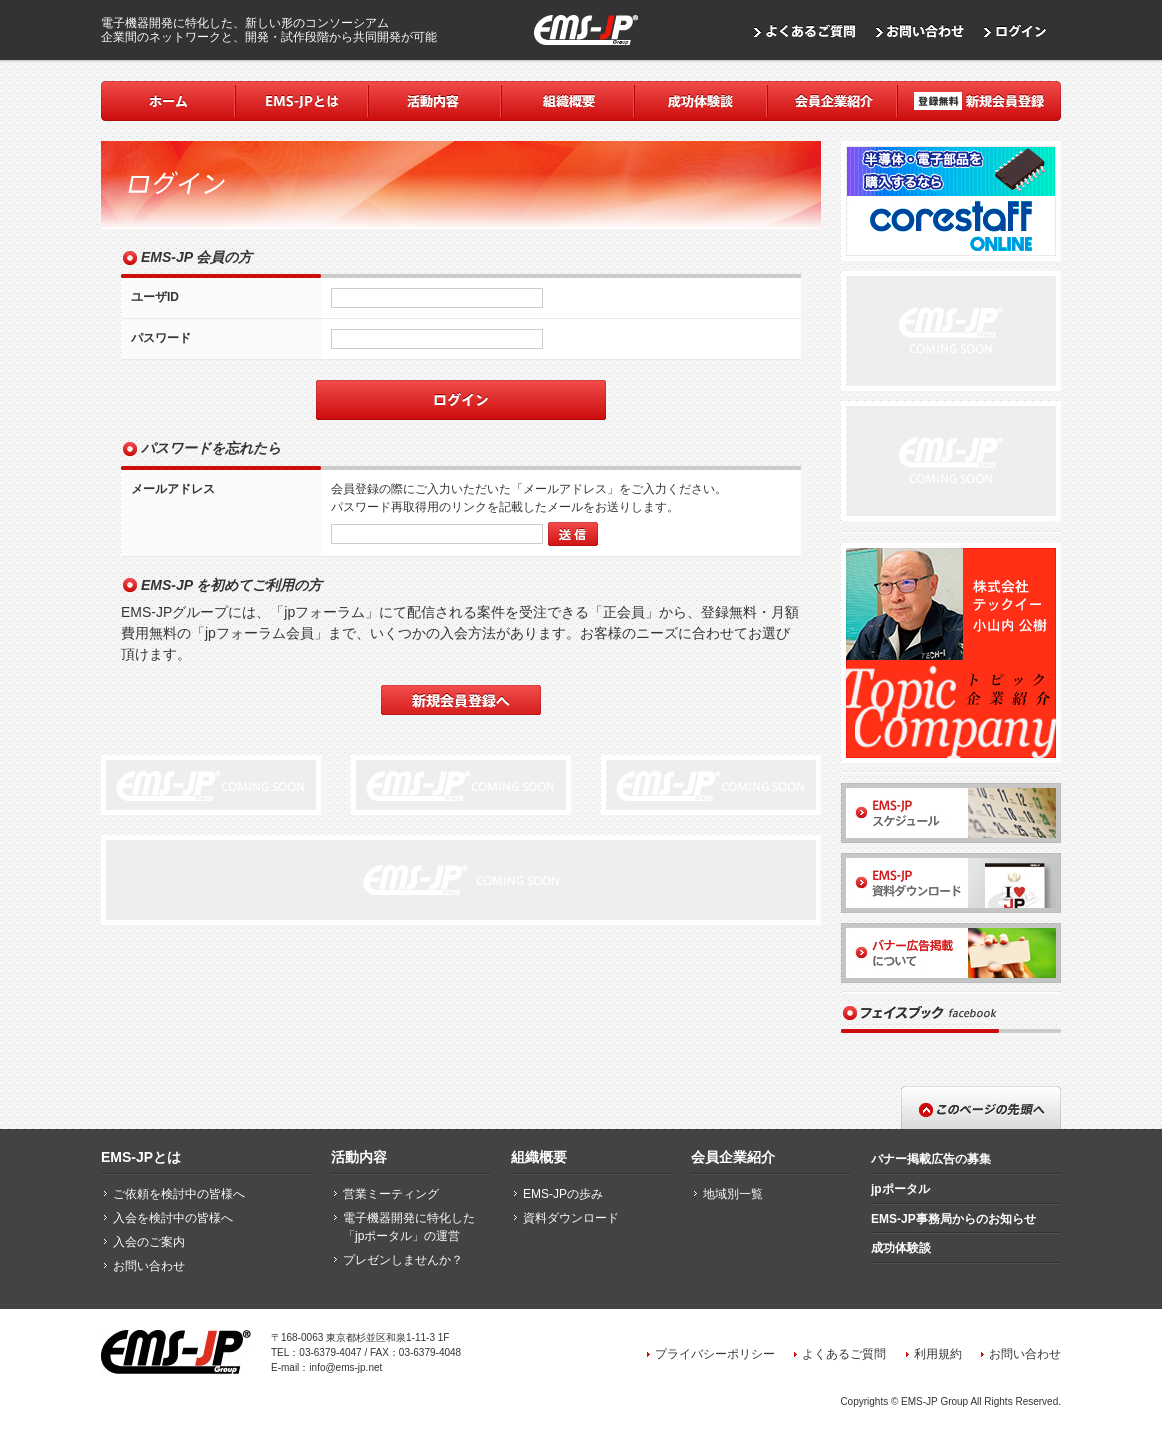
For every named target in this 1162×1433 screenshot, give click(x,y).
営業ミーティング (391, 1194)
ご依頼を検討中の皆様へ (179, 1194)
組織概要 (539, 1157)
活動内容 (359, 1157)
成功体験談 (901, 1248)
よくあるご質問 (844, 1354)
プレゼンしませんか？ (403, 1260)
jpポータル (900, 1189)
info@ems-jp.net (345, 1367)
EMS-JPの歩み (563, 1194)
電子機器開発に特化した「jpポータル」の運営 (409, 1227)
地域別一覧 (733, 1194)
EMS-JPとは (141, 1157)
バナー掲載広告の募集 (931, 1159)
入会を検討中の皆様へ (173, 1218)
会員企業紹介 (733, 1157)
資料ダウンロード (571, 1218)
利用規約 (938, 1354)
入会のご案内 (149, 1242)
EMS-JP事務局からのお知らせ (953, 1219)
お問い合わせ (149, 1266)
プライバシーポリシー (715, 1354)
